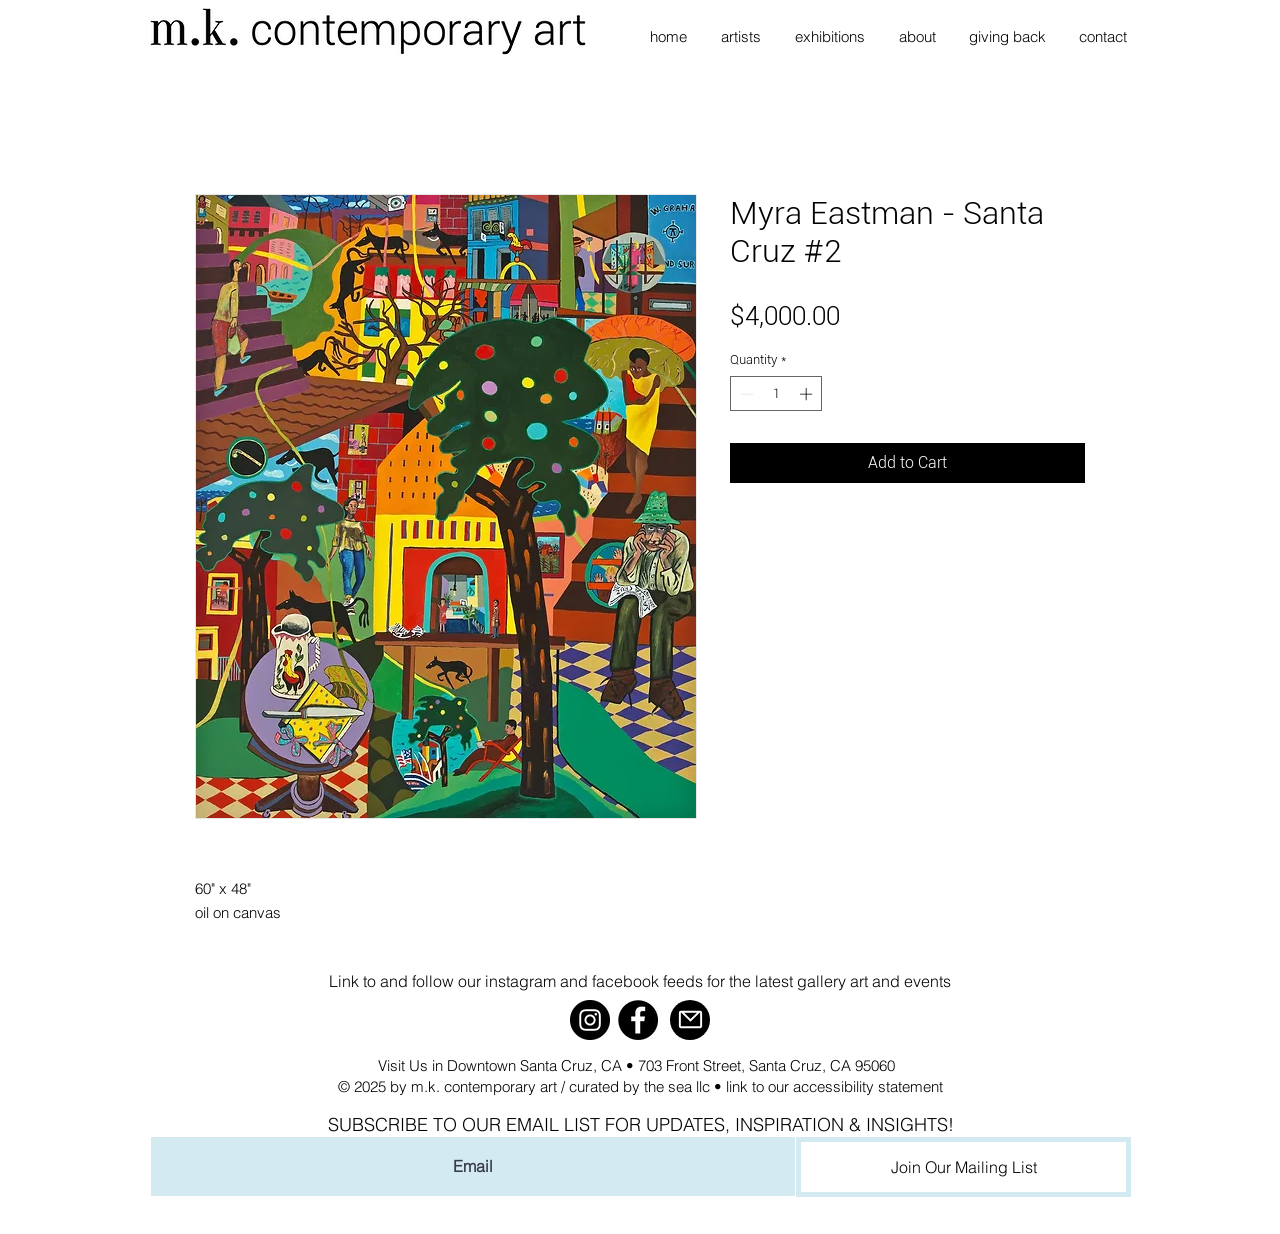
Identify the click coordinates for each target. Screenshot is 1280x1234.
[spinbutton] (776, 394)
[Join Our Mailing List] (963, 1167)
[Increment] (808, 394)
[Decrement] (745, 394)
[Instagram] (590, 1020)
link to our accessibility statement (834, 1086)
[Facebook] (638, 1020)
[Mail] (690, 1020)
